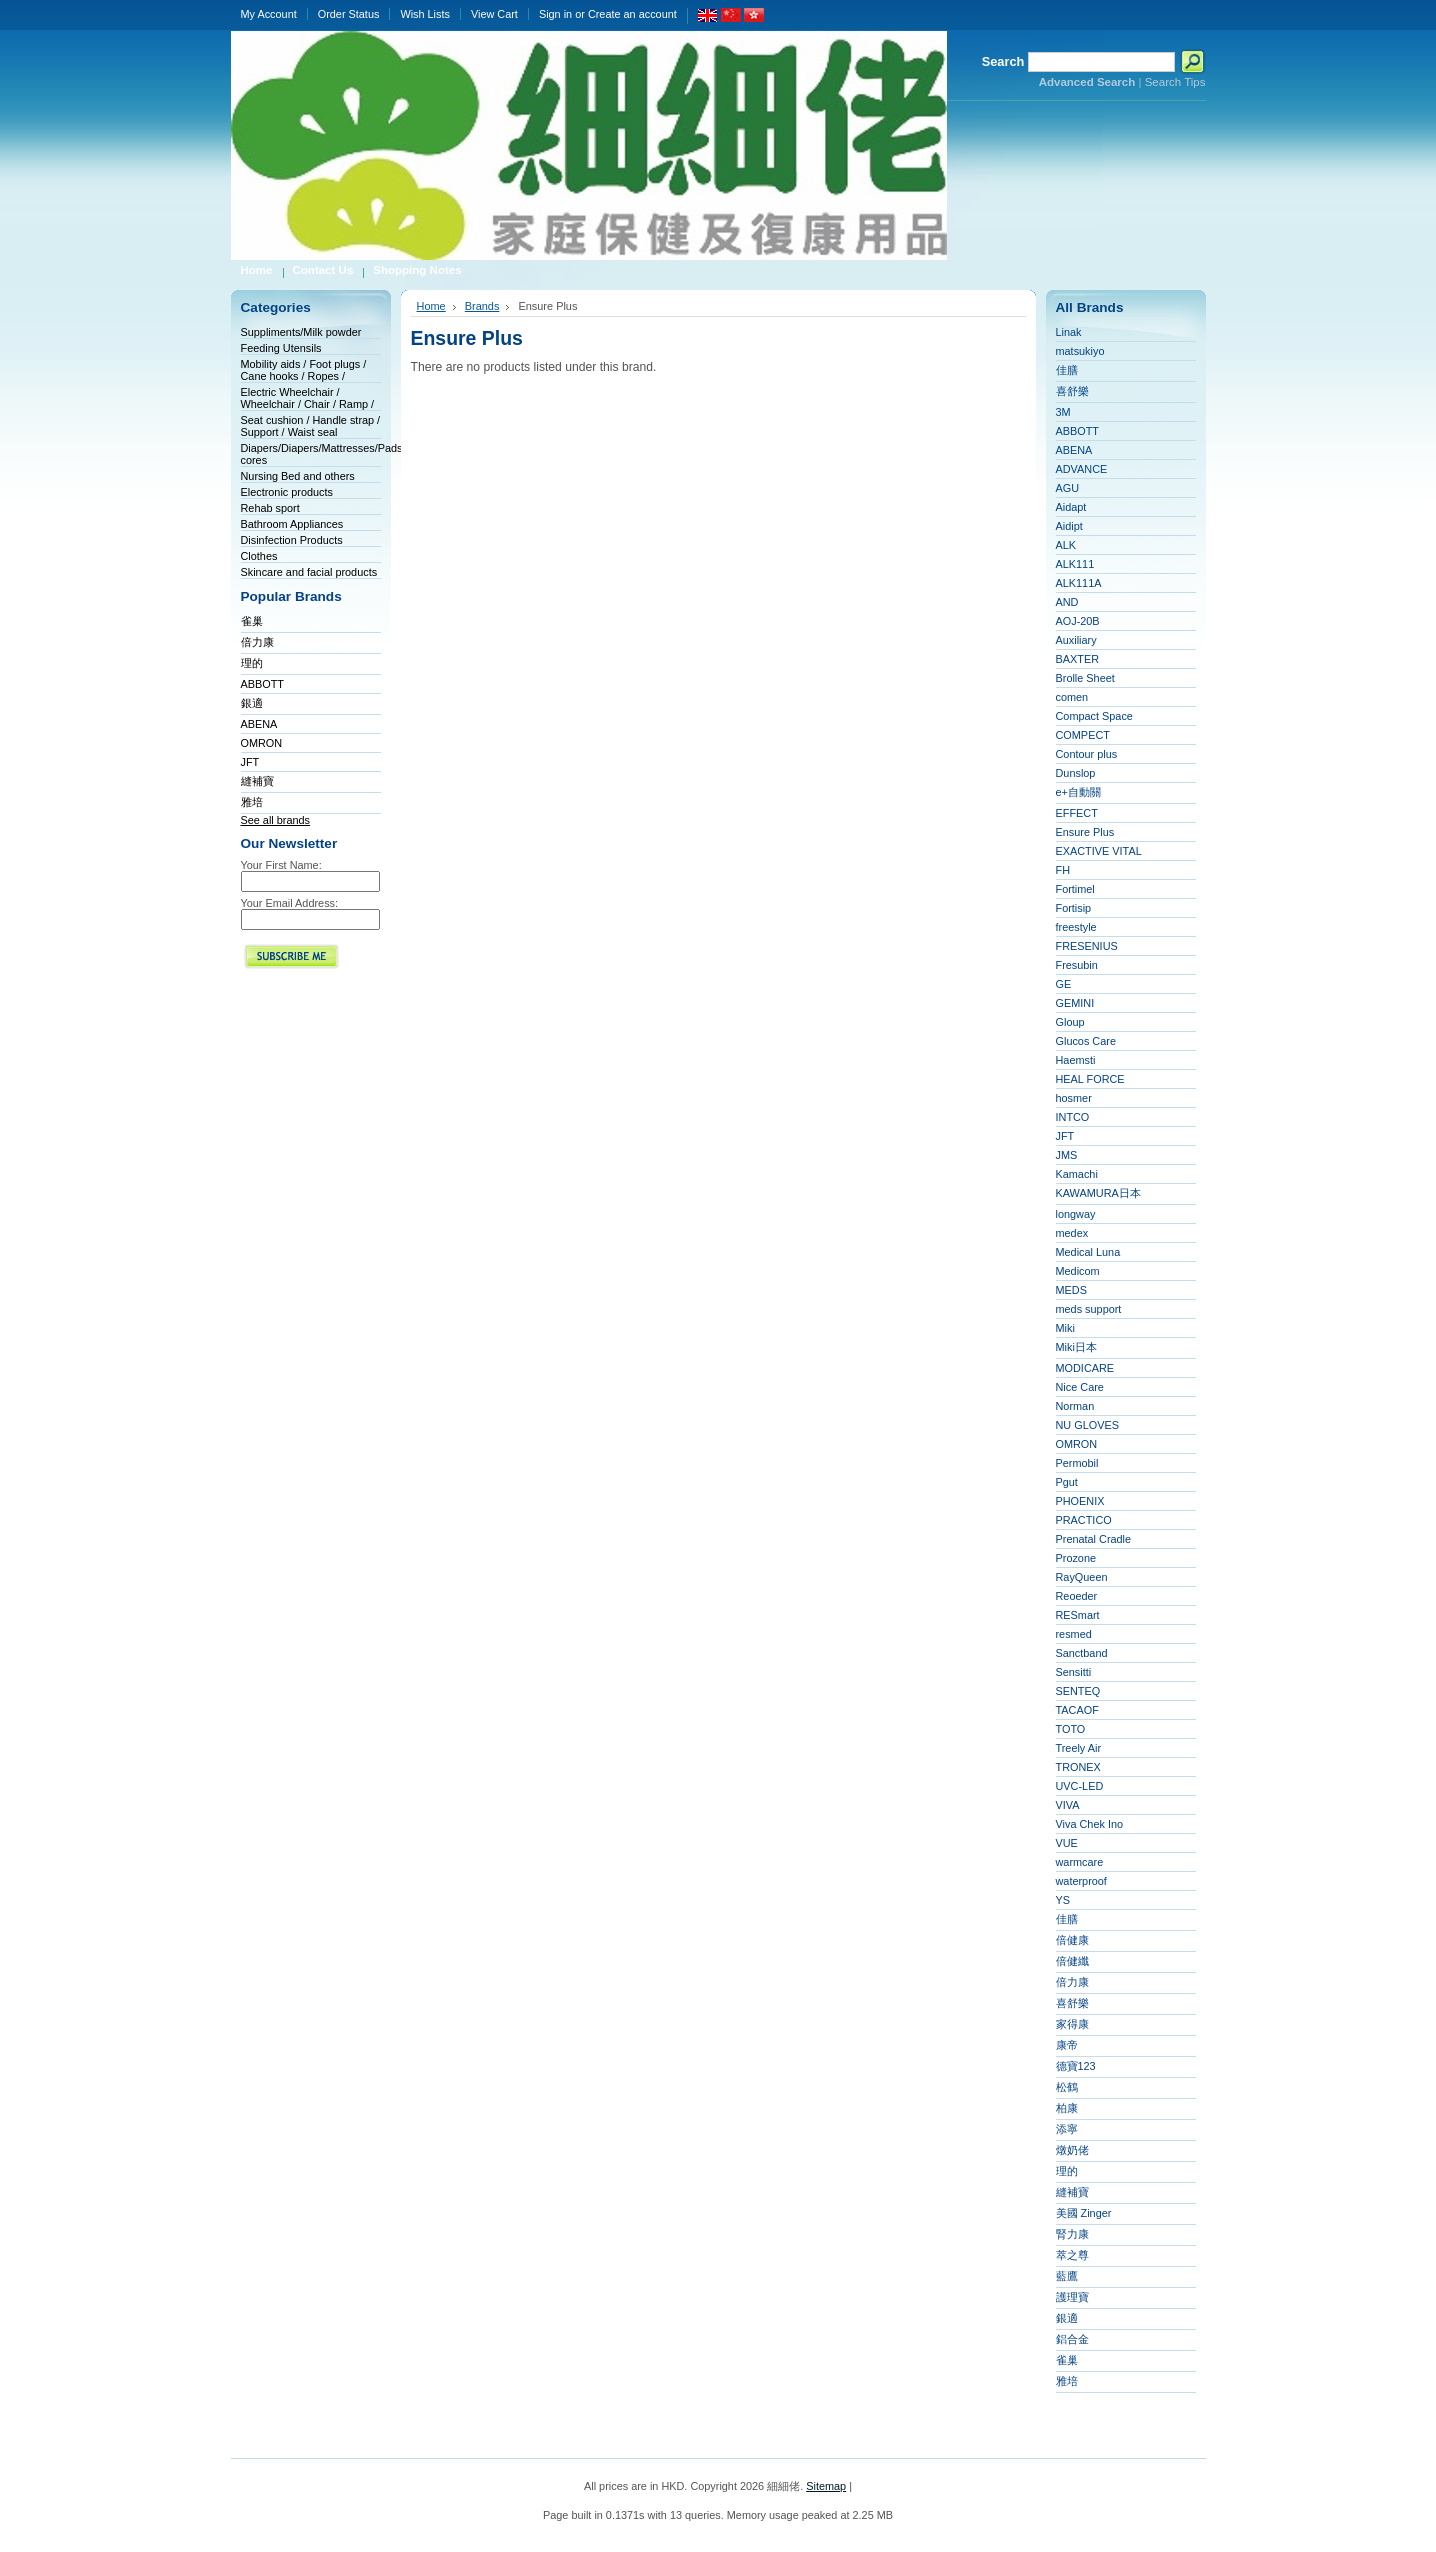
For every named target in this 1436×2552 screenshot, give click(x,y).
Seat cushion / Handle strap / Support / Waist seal (311, 426)
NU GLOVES (1087, 1425)
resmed (1074, 1634)
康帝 (1067, 2045)
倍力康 (257, 642)
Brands (482, 306)
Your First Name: (281, 865)
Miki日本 (1076, 1347)
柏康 (1067, 2108)
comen (1072, 697)
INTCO (1073, 1117)
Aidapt (1071, 507)
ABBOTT (263, 684)
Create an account (632, 14)
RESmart (1078, 1615)
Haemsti (1076, 1060)
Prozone (1076, 1558)
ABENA (259, 724)
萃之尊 (1072, 2255)
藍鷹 (1067, 2276)
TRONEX (1078, 1767)
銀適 (252, 703)
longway (1076, 1214)
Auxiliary (1076, 640)
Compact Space (1094, 716)
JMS (1067, 1155)
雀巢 (252, 621)
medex (1072, 1233)
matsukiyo (1080, 351)
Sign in (555, 14)
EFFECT (1077, 813)
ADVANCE (1082, 469)
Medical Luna (1088, 1252)
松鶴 (1067, 2087)
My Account (269, 14)
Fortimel (1075, 889)
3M (1063, 412)
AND (1067, 602)
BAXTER (1078, 659)
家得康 (1072, 2024)
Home (431, 306)
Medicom (1078, 1271)
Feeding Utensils (281, 348)
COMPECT (1083, 735)
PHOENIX (1080, 1501)
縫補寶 (257, 781)
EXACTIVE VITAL (1099, 851)
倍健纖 (1072, 1961)
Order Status (349, 14)
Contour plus (1087, 754)
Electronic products (287, 492)
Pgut (1067, 1482)
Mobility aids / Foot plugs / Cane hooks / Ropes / (304, 370)
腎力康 (1072, 2234)
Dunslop (1076, 773)
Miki (1065, 1328)
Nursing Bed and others (298, 476)
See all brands (276, 820)
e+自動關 (1078, 792)
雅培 (252, 802)
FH (1063, 870)
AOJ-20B (1078, 621)
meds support (1089, 1309)
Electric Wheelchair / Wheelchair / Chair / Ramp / (308, 398)
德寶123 (1076, 2066)
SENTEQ (1078, 1691)
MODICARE (1085, 1368)
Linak (1069, 332)
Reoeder (1077, 1596)
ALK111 (1075, 564)
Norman (1075, 1406)
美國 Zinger (1084, 2213)
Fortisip (1074, 908)
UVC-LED (1080, 1786)
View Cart (494, 14)
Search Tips (1175, 82)
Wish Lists (425, 14)
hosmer (1074, 1098)
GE (1064, 984)
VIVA (1068, 1805)
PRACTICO (1084, 1520)
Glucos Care (1086, 1041)
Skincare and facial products (309, 572)
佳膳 (1067, 370)
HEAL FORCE (1090, 1079)
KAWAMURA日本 (1098, 1193)
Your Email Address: (290, 903)
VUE (1067, 1843)
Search (1003, 61)
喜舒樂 (1072, 391)
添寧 (1067, 2129)
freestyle (1076, 927)
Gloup (1070, 1022)
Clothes (259, 556)
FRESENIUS (1087, 946)
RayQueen (1082, 1577)
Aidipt (1069, 526)
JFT (250, 762)
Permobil (1077, 1463)
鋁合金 (1072, 2339)
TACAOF (1077, 1710)
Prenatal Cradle (1094, 1539)
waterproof (1081, 1881)
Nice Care (1080, 1387)
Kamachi (1077, 1174)
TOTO (1071, 1729)
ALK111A (1079, 583)
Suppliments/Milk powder (301, 332)
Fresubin (1077, 965)
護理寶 (1072, 2297)
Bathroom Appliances (292, 524)
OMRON (262, 743)
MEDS (1071, 1290)
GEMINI (1075, 1003)
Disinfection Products (292, 540)
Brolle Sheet (1085, 678)
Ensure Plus (1085, 832)
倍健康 (1072, 1940)
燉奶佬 (1072, 2150)
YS (1063, 1900)
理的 (252, 663)
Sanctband (1082, 1653)
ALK (1066, 545)
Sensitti (1074, 1672)
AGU (1068, 488)
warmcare (1080, 1862)
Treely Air (1079, 1748)
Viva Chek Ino (1090, 1824)
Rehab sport (270, 508)
